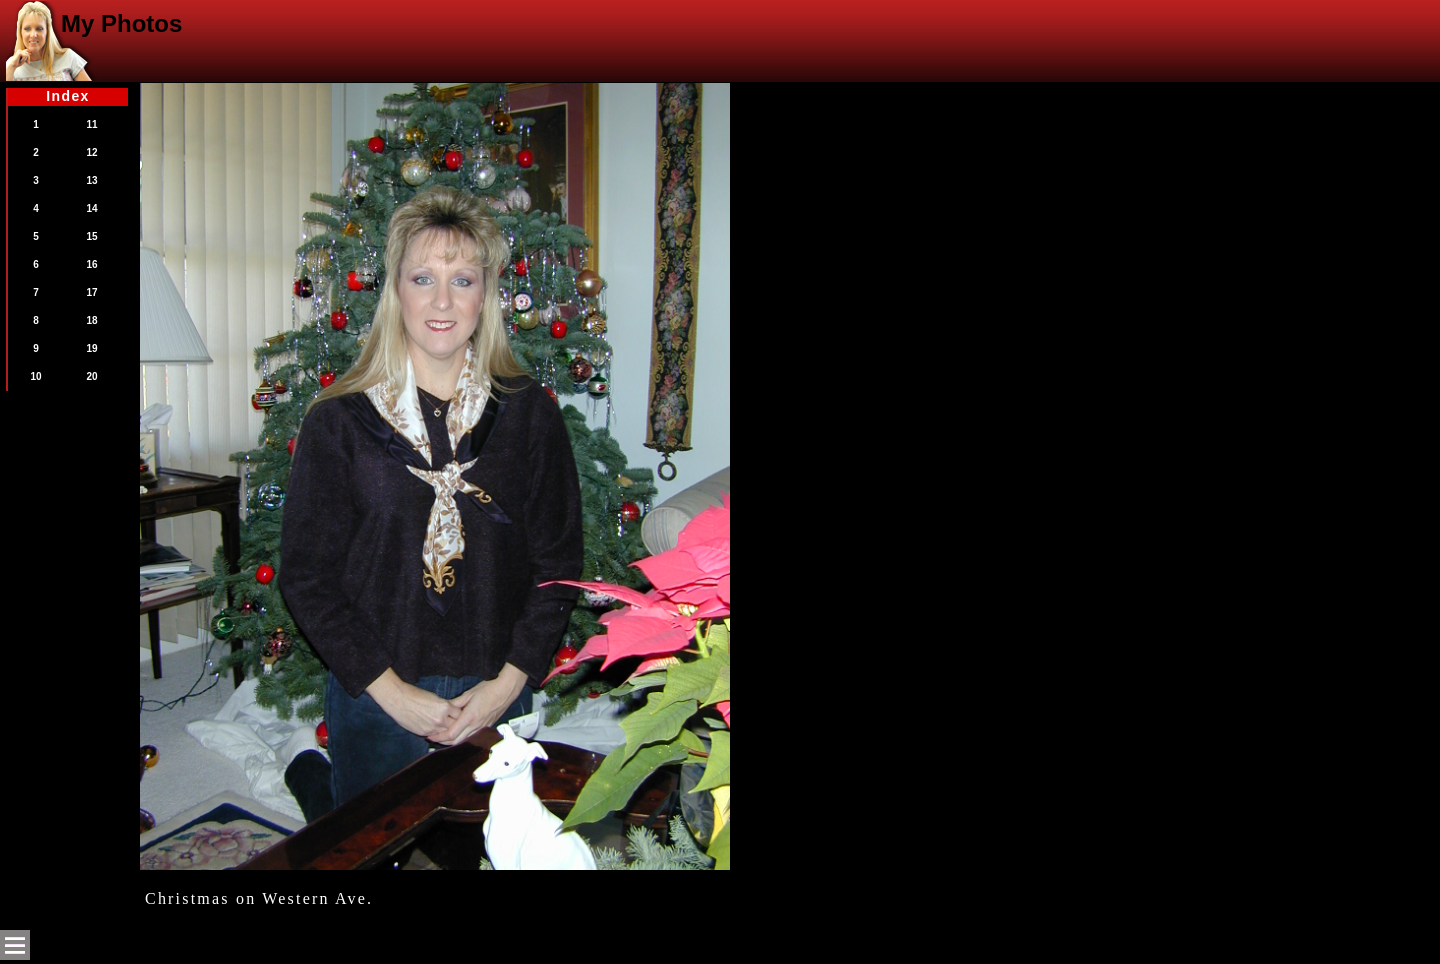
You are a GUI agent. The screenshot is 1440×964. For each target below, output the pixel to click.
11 (91, 124)
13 (91, 180)
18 (91, 320)
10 (35, 376)
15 (91, 236)
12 (91, 152)
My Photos (121, 23)
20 (91, 376)
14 (91, 208)
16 (91, 264)
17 (91, 292)
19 (91, 348)
